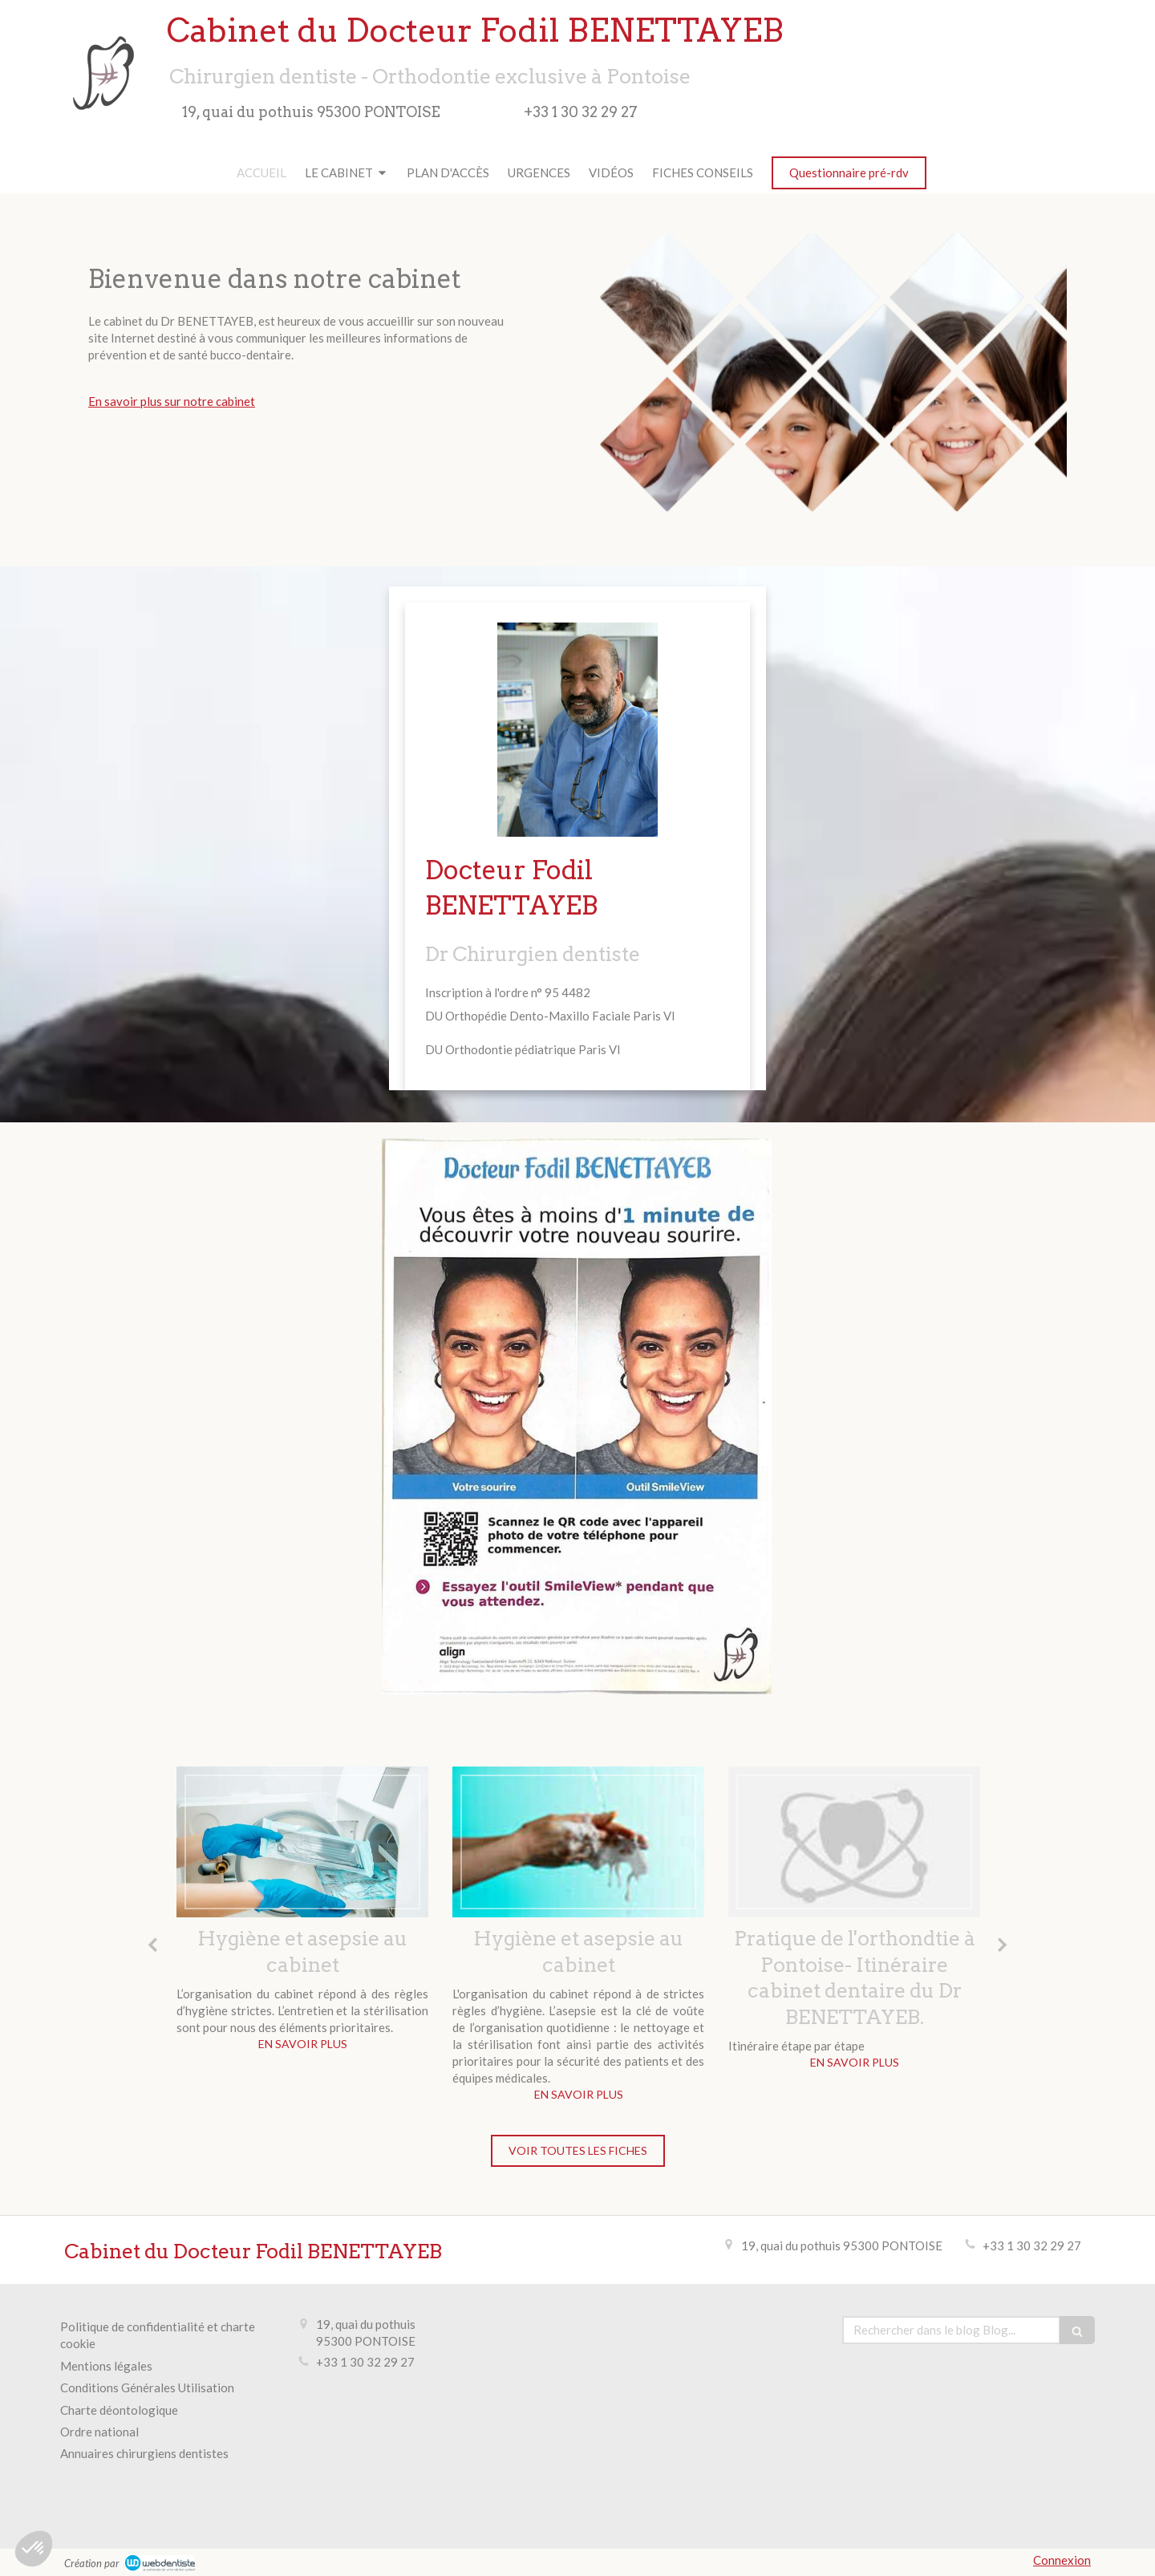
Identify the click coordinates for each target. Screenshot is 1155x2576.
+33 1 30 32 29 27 (1032, 2245)
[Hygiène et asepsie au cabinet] (302, 1842)
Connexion (1062, 2560)
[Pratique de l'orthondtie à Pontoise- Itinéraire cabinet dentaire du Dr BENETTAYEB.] (854, 1842)
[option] (302, 1913)
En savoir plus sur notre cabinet (171, 401)
